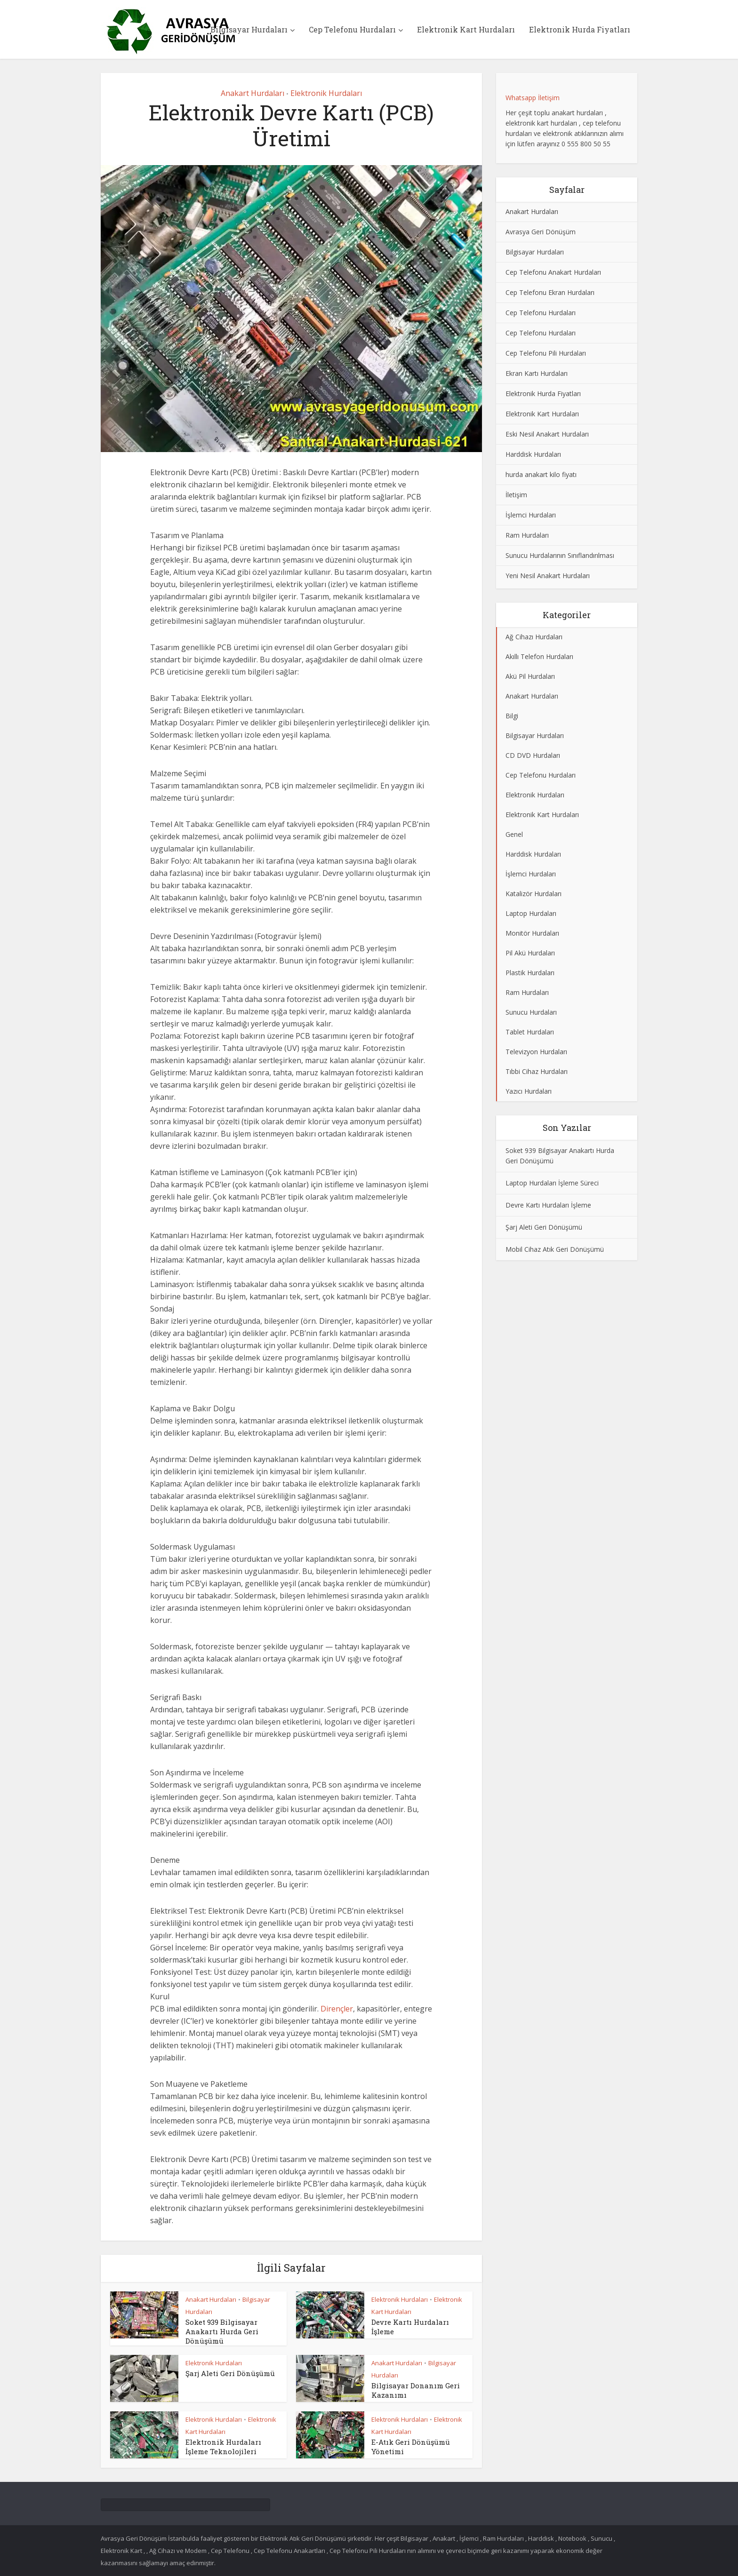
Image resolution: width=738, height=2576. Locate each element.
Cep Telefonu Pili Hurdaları (545, 353)
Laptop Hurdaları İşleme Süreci (552, 1182)
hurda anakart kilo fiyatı (541, 474)
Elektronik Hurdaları (326, 93)
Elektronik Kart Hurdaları (466, 29)
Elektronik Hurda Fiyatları (579, 29)
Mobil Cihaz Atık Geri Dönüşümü (554, 1249)
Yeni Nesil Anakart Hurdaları (547, 575)
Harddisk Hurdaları (533, 454)
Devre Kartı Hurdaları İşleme (548, 1205)
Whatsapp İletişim (532, 97)
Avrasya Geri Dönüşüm (540, 231)
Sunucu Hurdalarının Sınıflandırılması (559, 555)
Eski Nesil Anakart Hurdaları (547, 433)
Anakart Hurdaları (252, 93)
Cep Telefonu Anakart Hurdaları (553, 272)
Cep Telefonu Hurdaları (352, 29)
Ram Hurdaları (527, 535)
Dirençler (337, 2009)
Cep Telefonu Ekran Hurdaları (549, 292)
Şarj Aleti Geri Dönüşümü (230, 2373)
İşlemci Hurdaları (530, 514)
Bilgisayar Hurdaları (249, 29)
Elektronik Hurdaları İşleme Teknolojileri (223, 2446)
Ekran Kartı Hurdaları (536, 373)
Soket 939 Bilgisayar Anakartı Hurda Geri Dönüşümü (221, 2331)
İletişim (516, 494)
